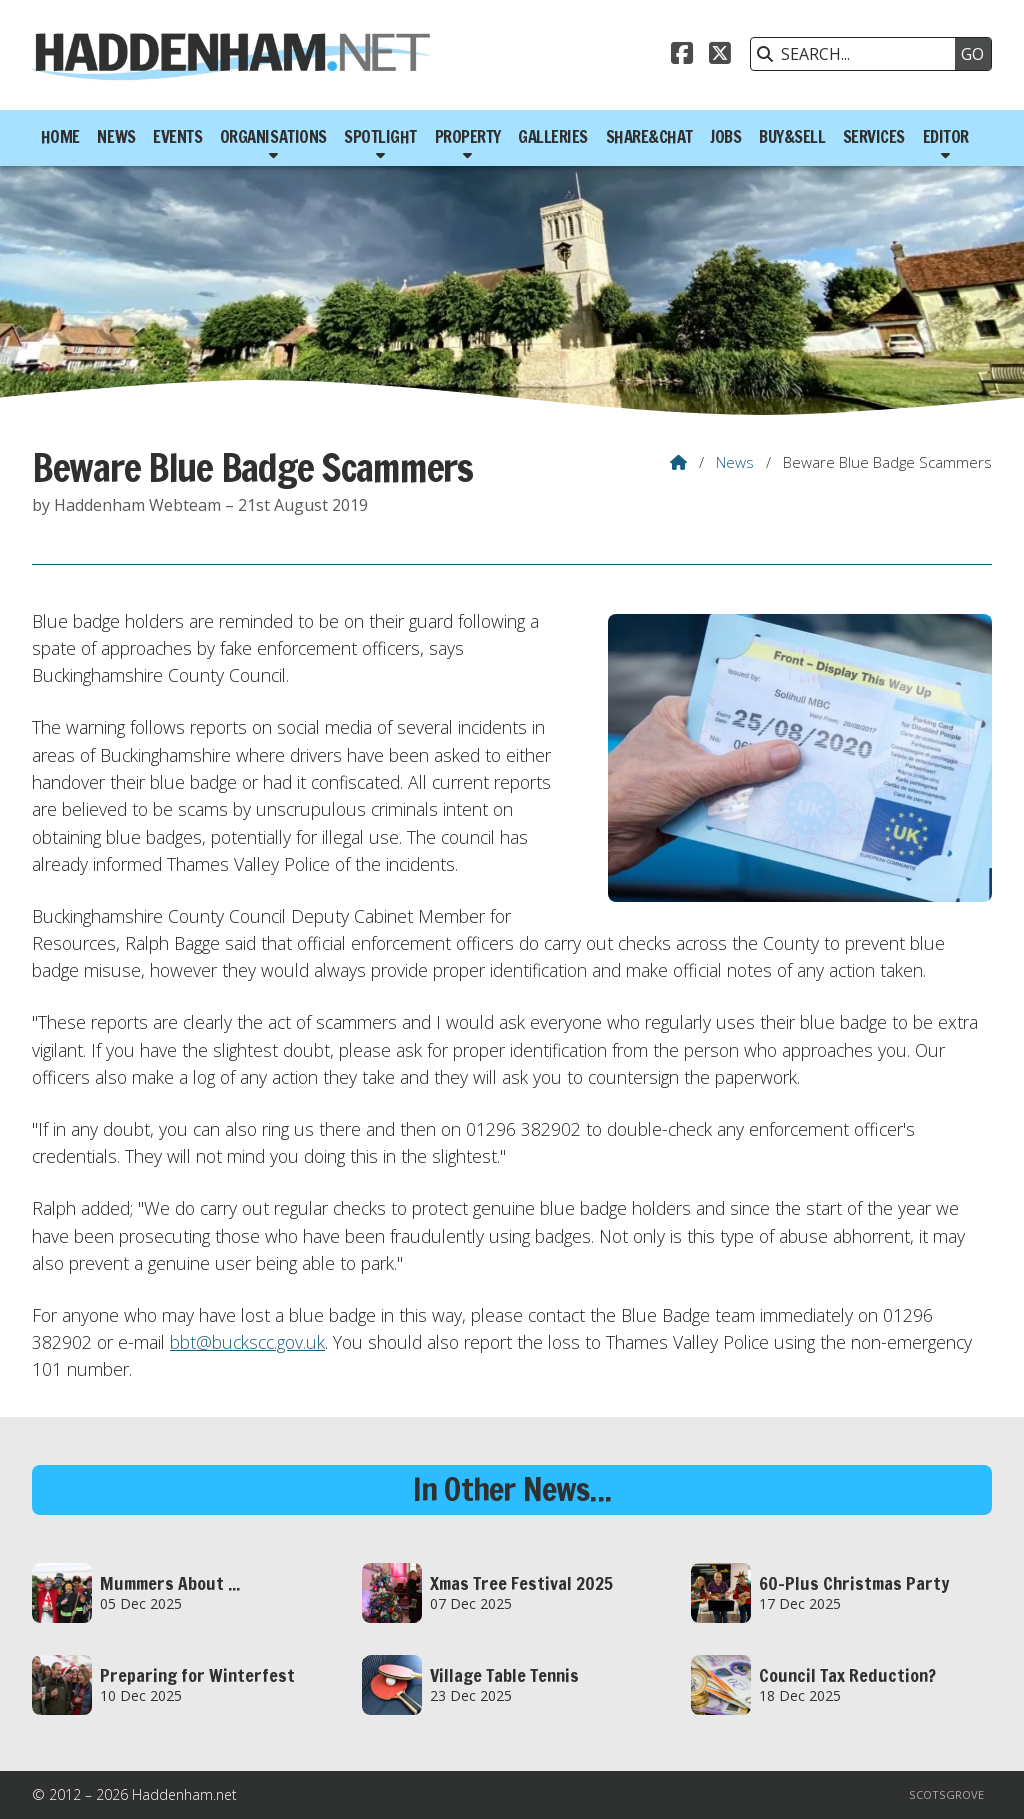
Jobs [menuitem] (725, 137)
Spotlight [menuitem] (380, 137)
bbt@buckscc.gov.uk (247, 1342)
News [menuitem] (116, 137)
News (735, 462)
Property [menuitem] (468, 137)
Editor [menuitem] (946, 137)
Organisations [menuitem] (273, 137)
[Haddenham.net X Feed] (720, 56)
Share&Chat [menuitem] (649, 137)
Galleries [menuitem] (553, 137)
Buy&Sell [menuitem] (792, 137)
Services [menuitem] (874, 137)
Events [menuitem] (177, 137)
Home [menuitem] (60, 137)
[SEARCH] (858, 54)
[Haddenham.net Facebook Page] (682, 56)
